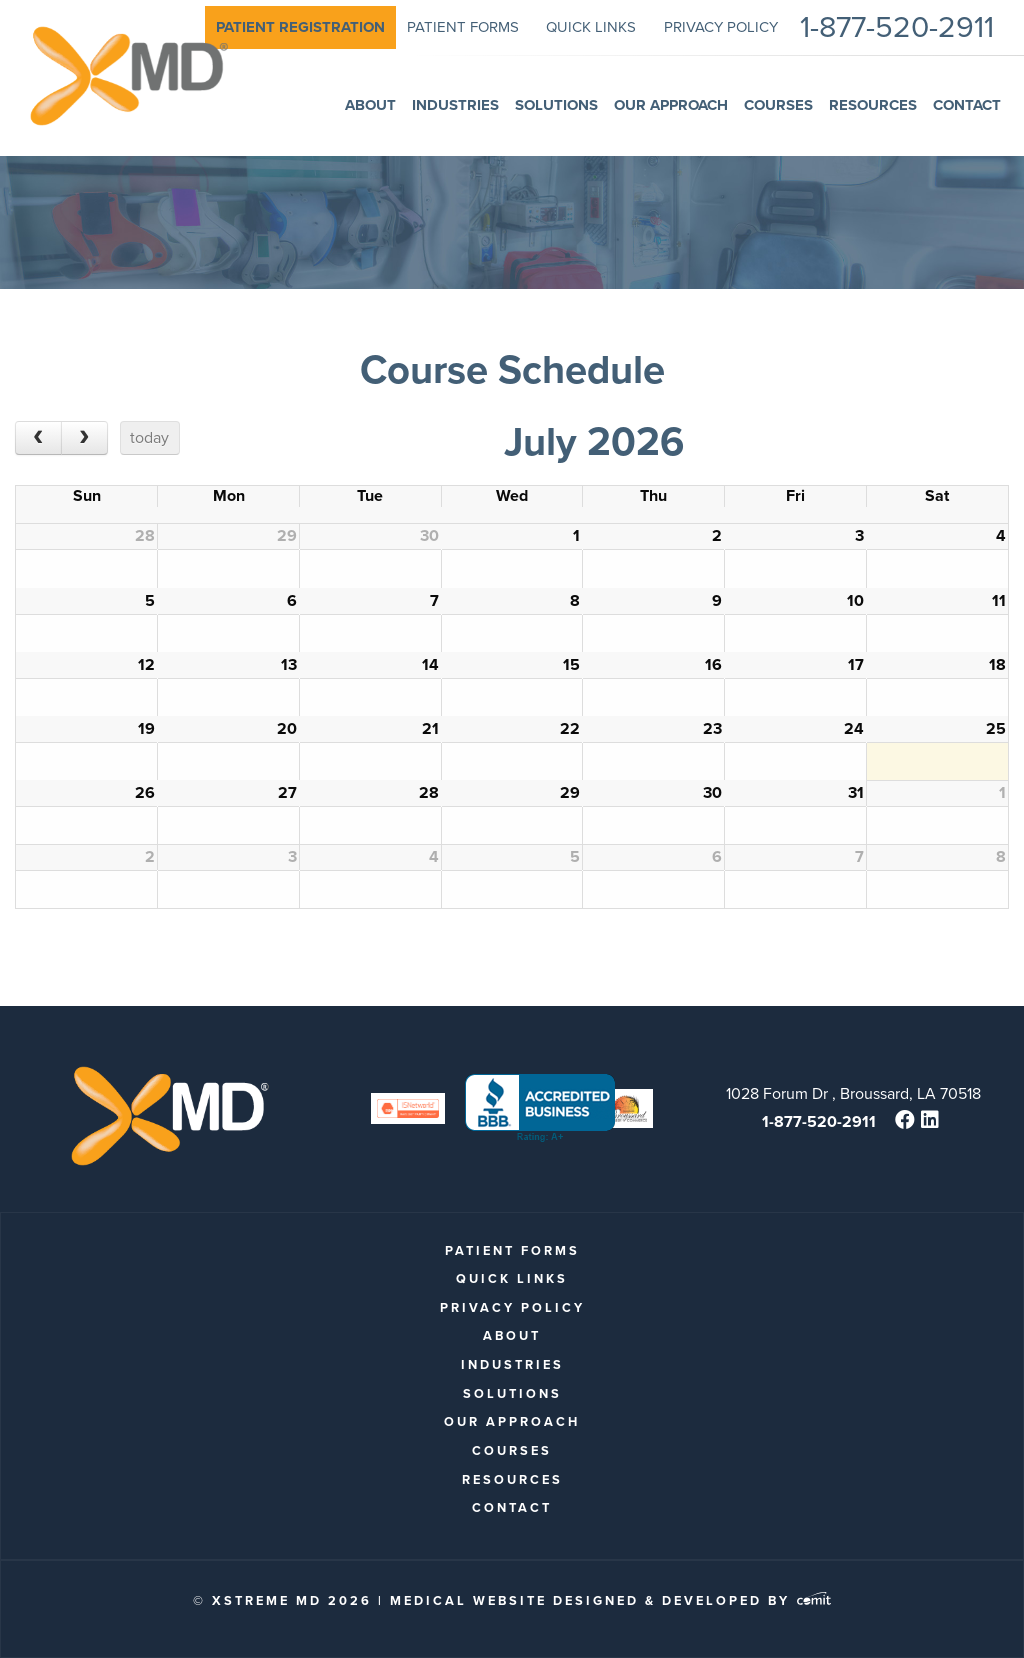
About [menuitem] (370, 105)
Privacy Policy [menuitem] (721, 27)
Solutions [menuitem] (556, 105)
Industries (512, 1364)
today (149, 437)
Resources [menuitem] (873, 105)
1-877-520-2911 (819, 1121)
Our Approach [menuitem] (671, 105)
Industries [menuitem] (455, 105)
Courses (512, 1450)
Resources (512, 1479)
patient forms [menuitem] (463, 27)
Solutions (512, 1393)
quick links (512, 1278)
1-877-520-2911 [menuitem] (897, 27)
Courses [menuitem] (778, 105)
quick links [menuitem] (591, 27)
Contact (512, 1507)
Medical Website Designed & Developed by (610, 1600)
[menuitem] (300, 27)
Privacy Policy (512, 1307)
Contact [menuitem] (967, 105)
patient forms (512, 1250)
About (512, 1335)
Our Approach (512, 1421)
